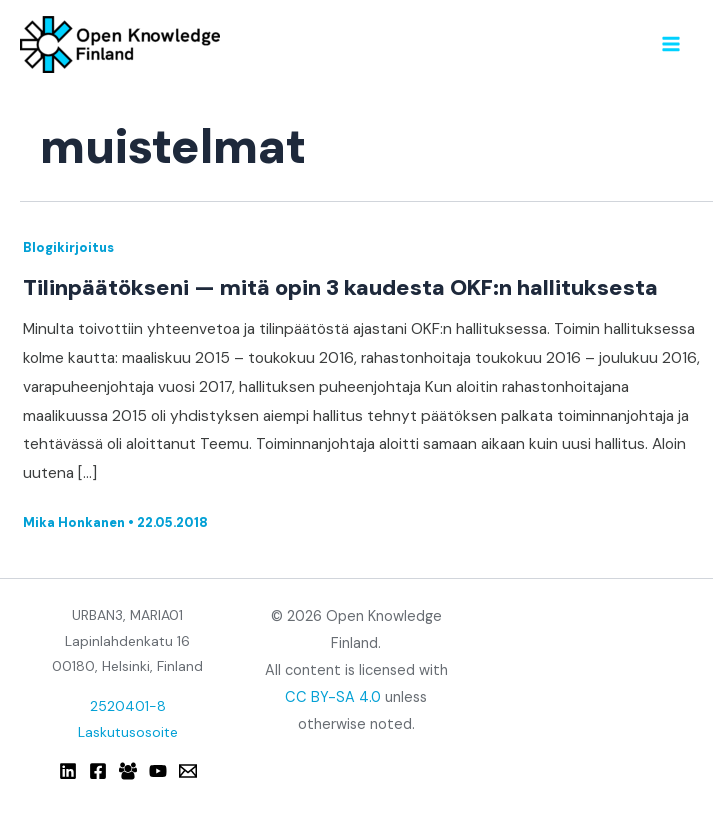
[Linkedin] (68, 771)
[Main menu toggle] (671, 43)
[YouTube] (158, 771)
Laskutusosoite (128, 732)
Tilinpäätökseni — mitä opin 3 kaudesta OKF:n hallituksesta (340, 287)
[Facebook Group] (128, 771)
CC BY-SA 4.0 (333, 697)
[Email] (188, 771)
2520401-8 (128, 706)
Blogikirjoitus (68, 247)
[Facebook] (98, 771)
